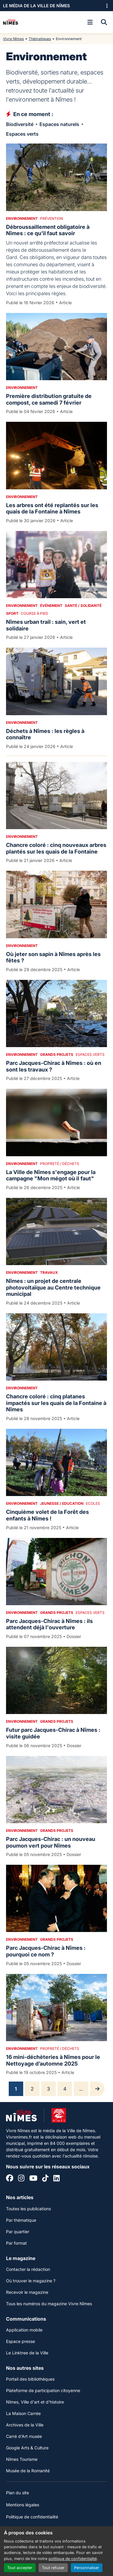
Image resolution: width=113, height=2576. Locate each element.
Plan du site (17, 2492)
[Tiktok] (45, 2179)
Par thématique (21, 2220)
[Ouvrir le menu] (90, 22)
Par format (16, 2243)
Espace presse (20, 2341)
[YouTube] (33, 2179)
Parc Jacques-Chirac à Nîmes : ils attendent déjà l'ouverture (49, 1624)
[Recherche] (104, 22)
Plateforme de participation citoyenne (43, 2390)
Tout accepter (19, 2567)
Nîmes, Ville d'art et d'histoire (35, 2401)
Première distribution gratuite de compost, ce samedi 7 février (49, 399)
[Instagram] (21, 2179)
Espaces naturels (59, 124)
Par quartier (17, 2231)
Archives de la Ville (24, 2424)
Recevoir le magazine (27, 2292)
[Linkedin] (56, 2179)
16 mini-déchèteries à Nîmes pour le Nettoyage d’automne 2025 (53, 2060)
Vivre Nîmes (13, 38)
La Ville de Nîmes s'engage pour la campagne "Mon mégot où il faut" (51, 1175)
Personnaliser (86, 2567)
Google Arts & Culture (27, 2447)
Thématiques (40, 38)
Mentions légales (22, 2504)
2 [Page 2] (32, 2089)
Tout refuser (53, 2567)
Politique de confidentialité (32, 2516)
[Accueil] (10, 22)
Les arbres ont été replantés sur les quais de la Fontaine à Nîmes (52, 508)
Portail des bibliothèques (30, 2379)
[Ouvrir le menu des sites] (107, 6)
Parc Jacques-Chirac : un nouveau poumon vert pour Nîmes (50, 1842)
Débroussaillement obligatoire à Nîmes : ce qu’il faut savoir (47, 230)
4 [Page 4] (64, 2089)
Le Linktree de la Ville (27, 2352)
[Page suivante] (97, 2089)
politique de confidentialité (73, 2558)
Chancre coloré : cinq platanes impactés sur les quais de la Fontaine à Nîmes (56, 1403)
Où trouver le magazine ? (30, 2280)
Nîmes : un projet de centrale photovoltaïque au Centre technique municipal (53, 1287)
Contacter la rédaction (28, 2269)
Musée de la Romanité (28, 2470)
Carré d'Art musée (24, 2436)
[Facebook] (9, 2179)
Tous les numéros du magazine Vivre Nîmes (49, 2303)
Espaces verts (22, 134)
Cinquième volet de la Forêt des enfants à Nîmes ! (47, 1515)
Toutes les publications (28, 2208)
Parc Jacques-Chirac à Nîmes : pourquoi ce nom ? (46, 1951)
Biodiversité (19, 124)
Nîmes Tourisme (21, 2459)
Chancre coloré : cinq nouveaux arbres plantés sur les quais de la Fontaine (56, 848)
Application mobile (24, 2329)
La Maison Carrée (23, 2413)
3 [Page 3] (48, 2089)
